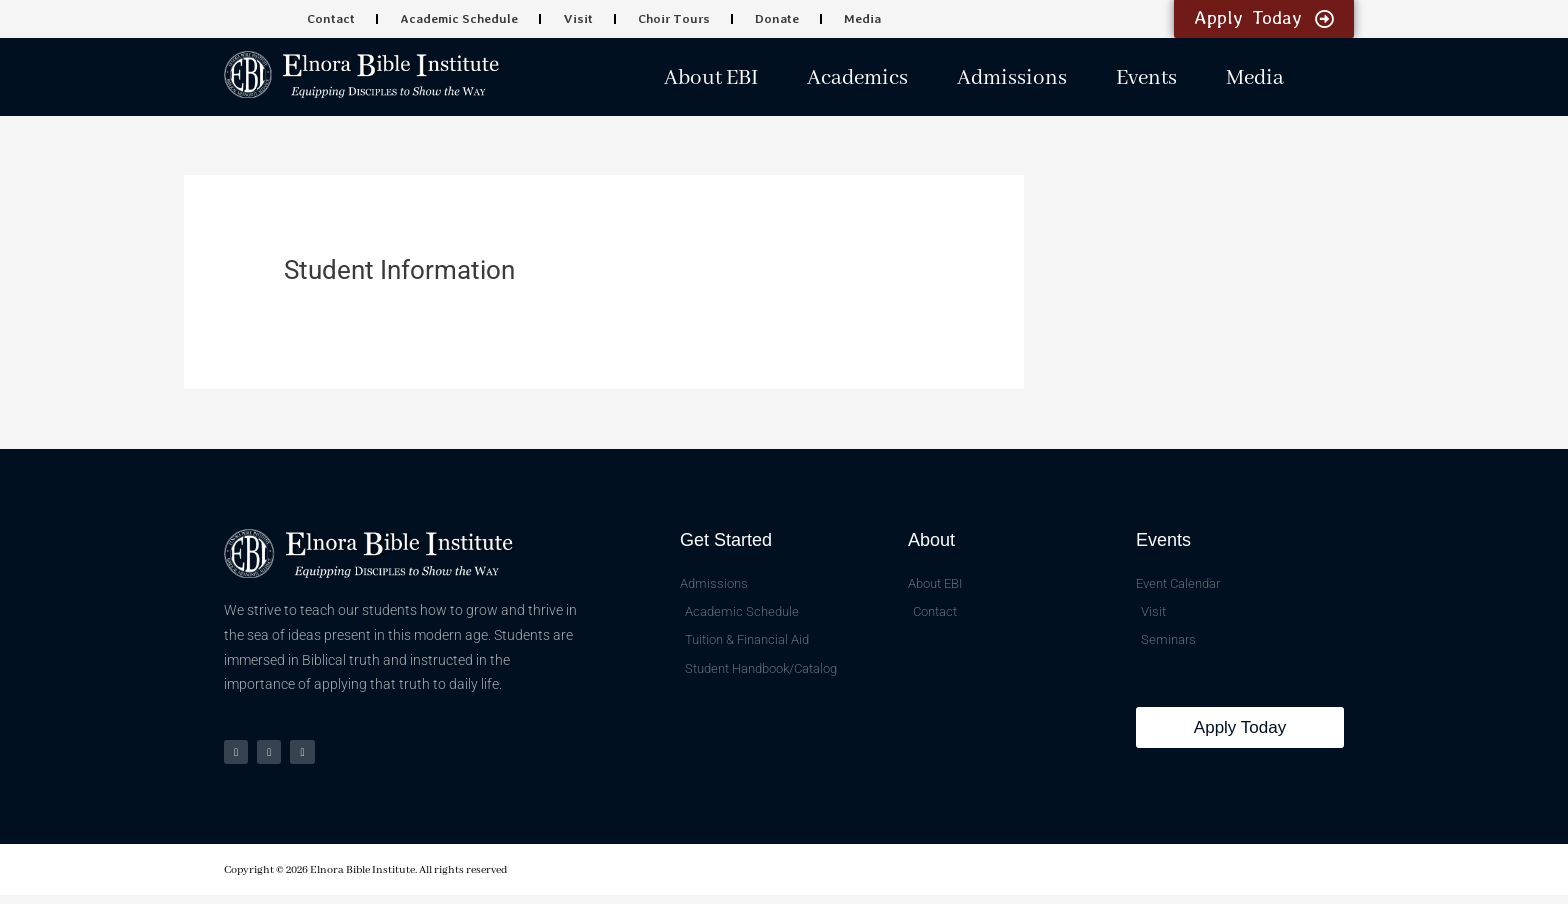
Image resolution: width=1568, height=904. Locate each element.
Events (1146, 78)
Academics (857, 78)
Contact (339, 19)
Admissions (1012, 78)
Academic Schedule (463, 19)
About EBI (711, 78)
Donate (770, 19)
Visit (578, 19)
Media (852, 19)
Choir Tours (671, 19)
